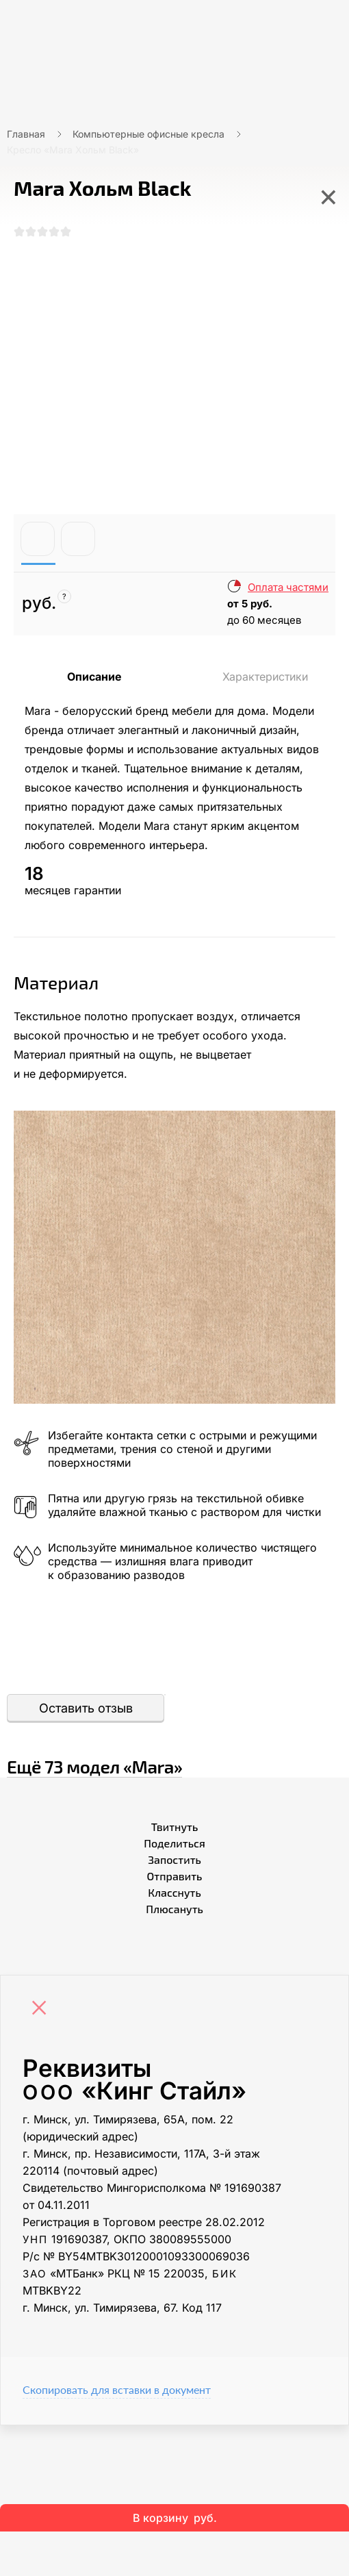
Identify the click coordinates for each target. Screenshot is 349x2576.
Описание (94, 676)
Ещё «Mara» (94, 1766)
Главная (26, 134)
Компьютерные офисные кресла (148, 134)
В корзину (175, 2518)
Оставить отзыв (86, 1708)
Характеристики (265, 676)
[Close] (42, 2009)
